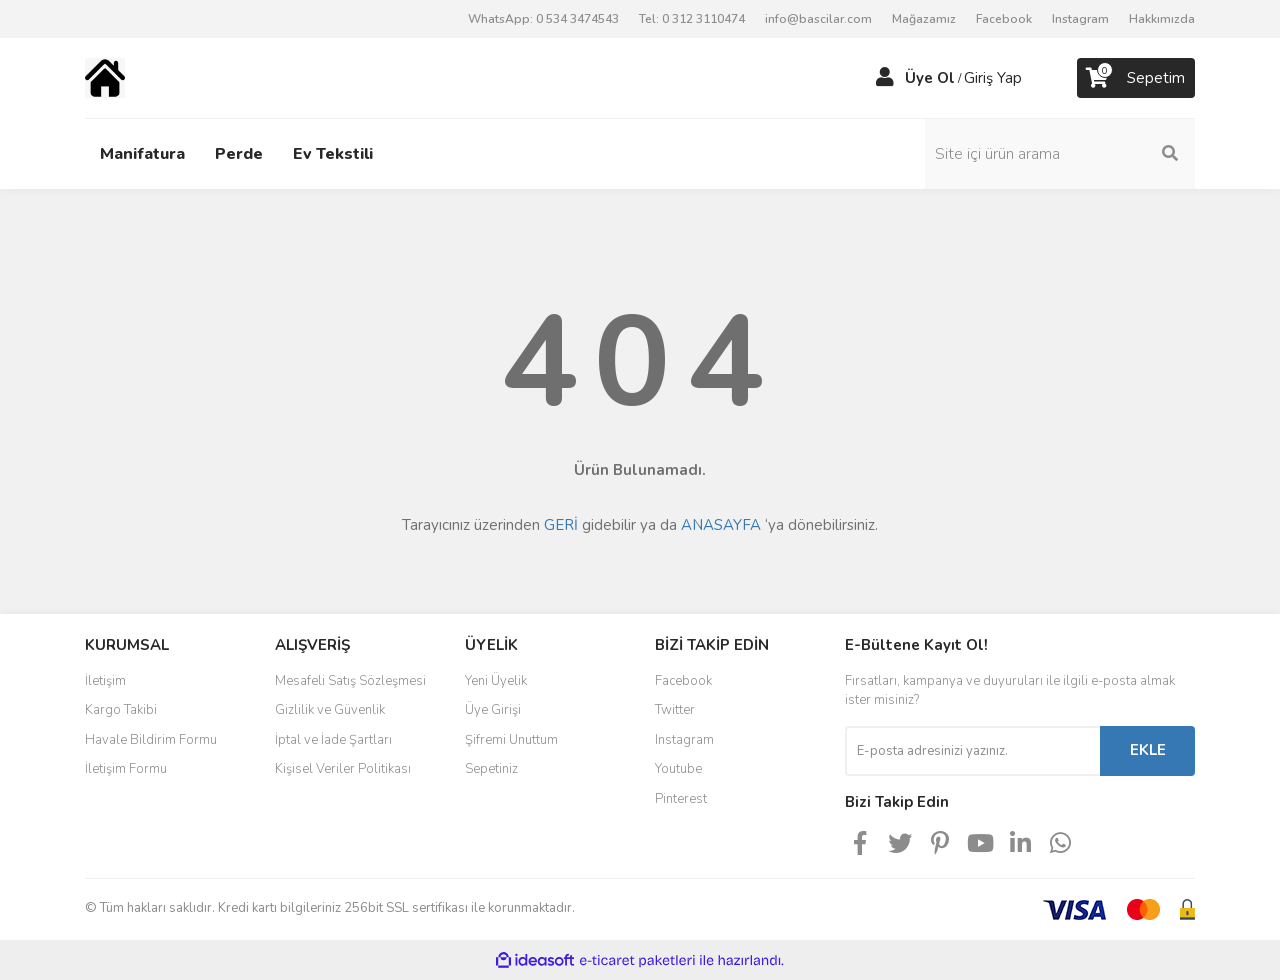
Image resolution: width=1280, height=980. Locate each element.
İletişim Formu (126, 769)
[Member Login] (885, 78)
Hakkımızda (1162, 19)
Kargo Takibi (121, 710)
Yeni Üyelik (496, 681)
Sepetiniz (491, 769)
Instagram (1080, 19)
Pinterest (681, 799)
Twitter (675, 710)
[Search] (1060, 154)
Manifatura (142, 154)
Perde (239, 154)
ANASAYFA (721, 525)
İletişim (105, 681)
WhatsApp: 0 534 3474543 (543, 19)
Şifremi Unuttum (511, 740)
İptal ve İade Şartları (333, 740)
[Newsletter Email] (972, 751)
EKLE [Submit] (1148, 750)
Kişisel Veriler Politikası (343, 769)
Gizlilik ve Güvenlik (330, 710)
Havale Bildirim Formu (151, 740)
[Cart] (1136, 78)
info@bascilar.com (818, 19)
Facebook (1004, 19)
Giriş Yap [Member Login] (993, 78)
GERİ (561, 525)
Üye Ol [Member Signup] (930, 78)
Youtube (678, 769)
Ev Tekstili (333, 154)
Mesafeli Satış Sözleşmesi (350, 681)
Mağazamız (924, 19)
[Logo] (105, 77)
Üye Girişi (493, 710)
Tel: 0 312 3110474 (692, 19)
